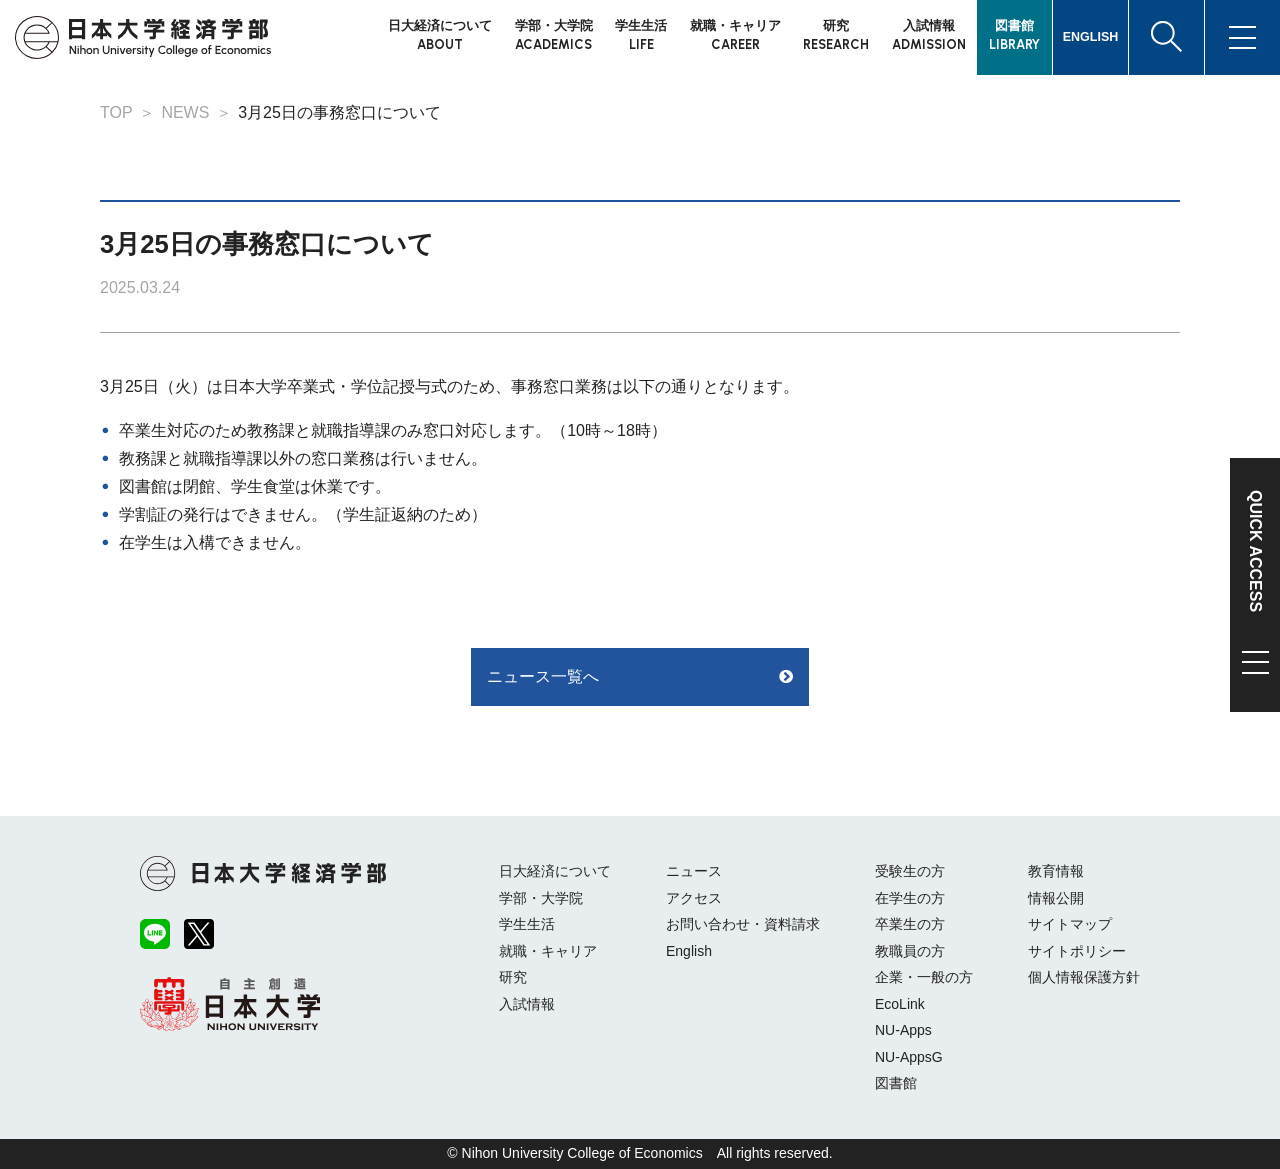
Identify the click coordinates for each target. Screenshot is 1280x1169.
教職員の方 (910, 951)
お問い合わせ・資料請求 (743, 924)
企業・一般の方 (924, 977)
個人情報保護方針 (1084, 977)
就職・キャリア (548, 951)
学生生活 (527, 924)
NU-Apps (903, 1030)
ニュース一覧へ (543, 676)
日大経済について (555, 871)
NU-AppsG (909, 1057)
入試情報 (527, 1004)
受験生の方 (910, 871)
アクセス (694, 898)
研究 (513, 977)
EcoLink (900, 1004)
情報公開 (1056, 898)
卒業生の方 (910, 924)
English (689, 951)
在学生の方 (910, 898)
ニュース (694, 871)
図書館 (896, 1083)
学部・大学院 (541, 898)
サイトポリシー (1077, 951)
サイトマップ (1070, 924)
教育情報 (1056, 871)
